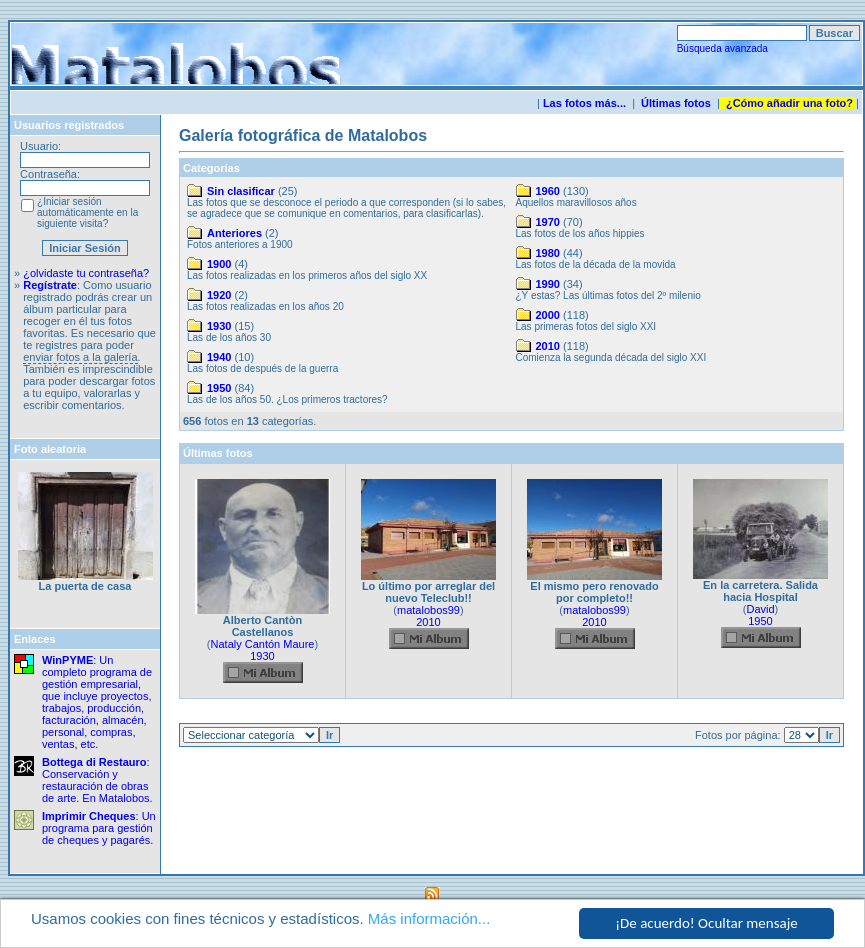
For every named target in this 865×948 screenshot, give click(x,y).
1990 (548, 284)
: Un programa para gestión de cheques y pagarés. (99, 828)
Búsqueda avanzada (722, 48)
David (760, 609)
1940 (219, 357)
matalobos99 (428, 610)
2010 (548, 346)
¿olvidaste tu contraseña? (86, 273)
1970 (548, 222)
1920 (219, 295)
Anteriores (234, 233)
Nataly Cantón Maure (263, 644)
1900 (219, 264)
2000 (548, 315)
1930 (219, 326)
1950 (219, 388)
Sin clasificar (241, 191)
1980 (548, 253)
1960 (548, 191)
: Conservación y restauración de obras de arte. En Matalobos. (97, 780)
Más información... (429, 919)
